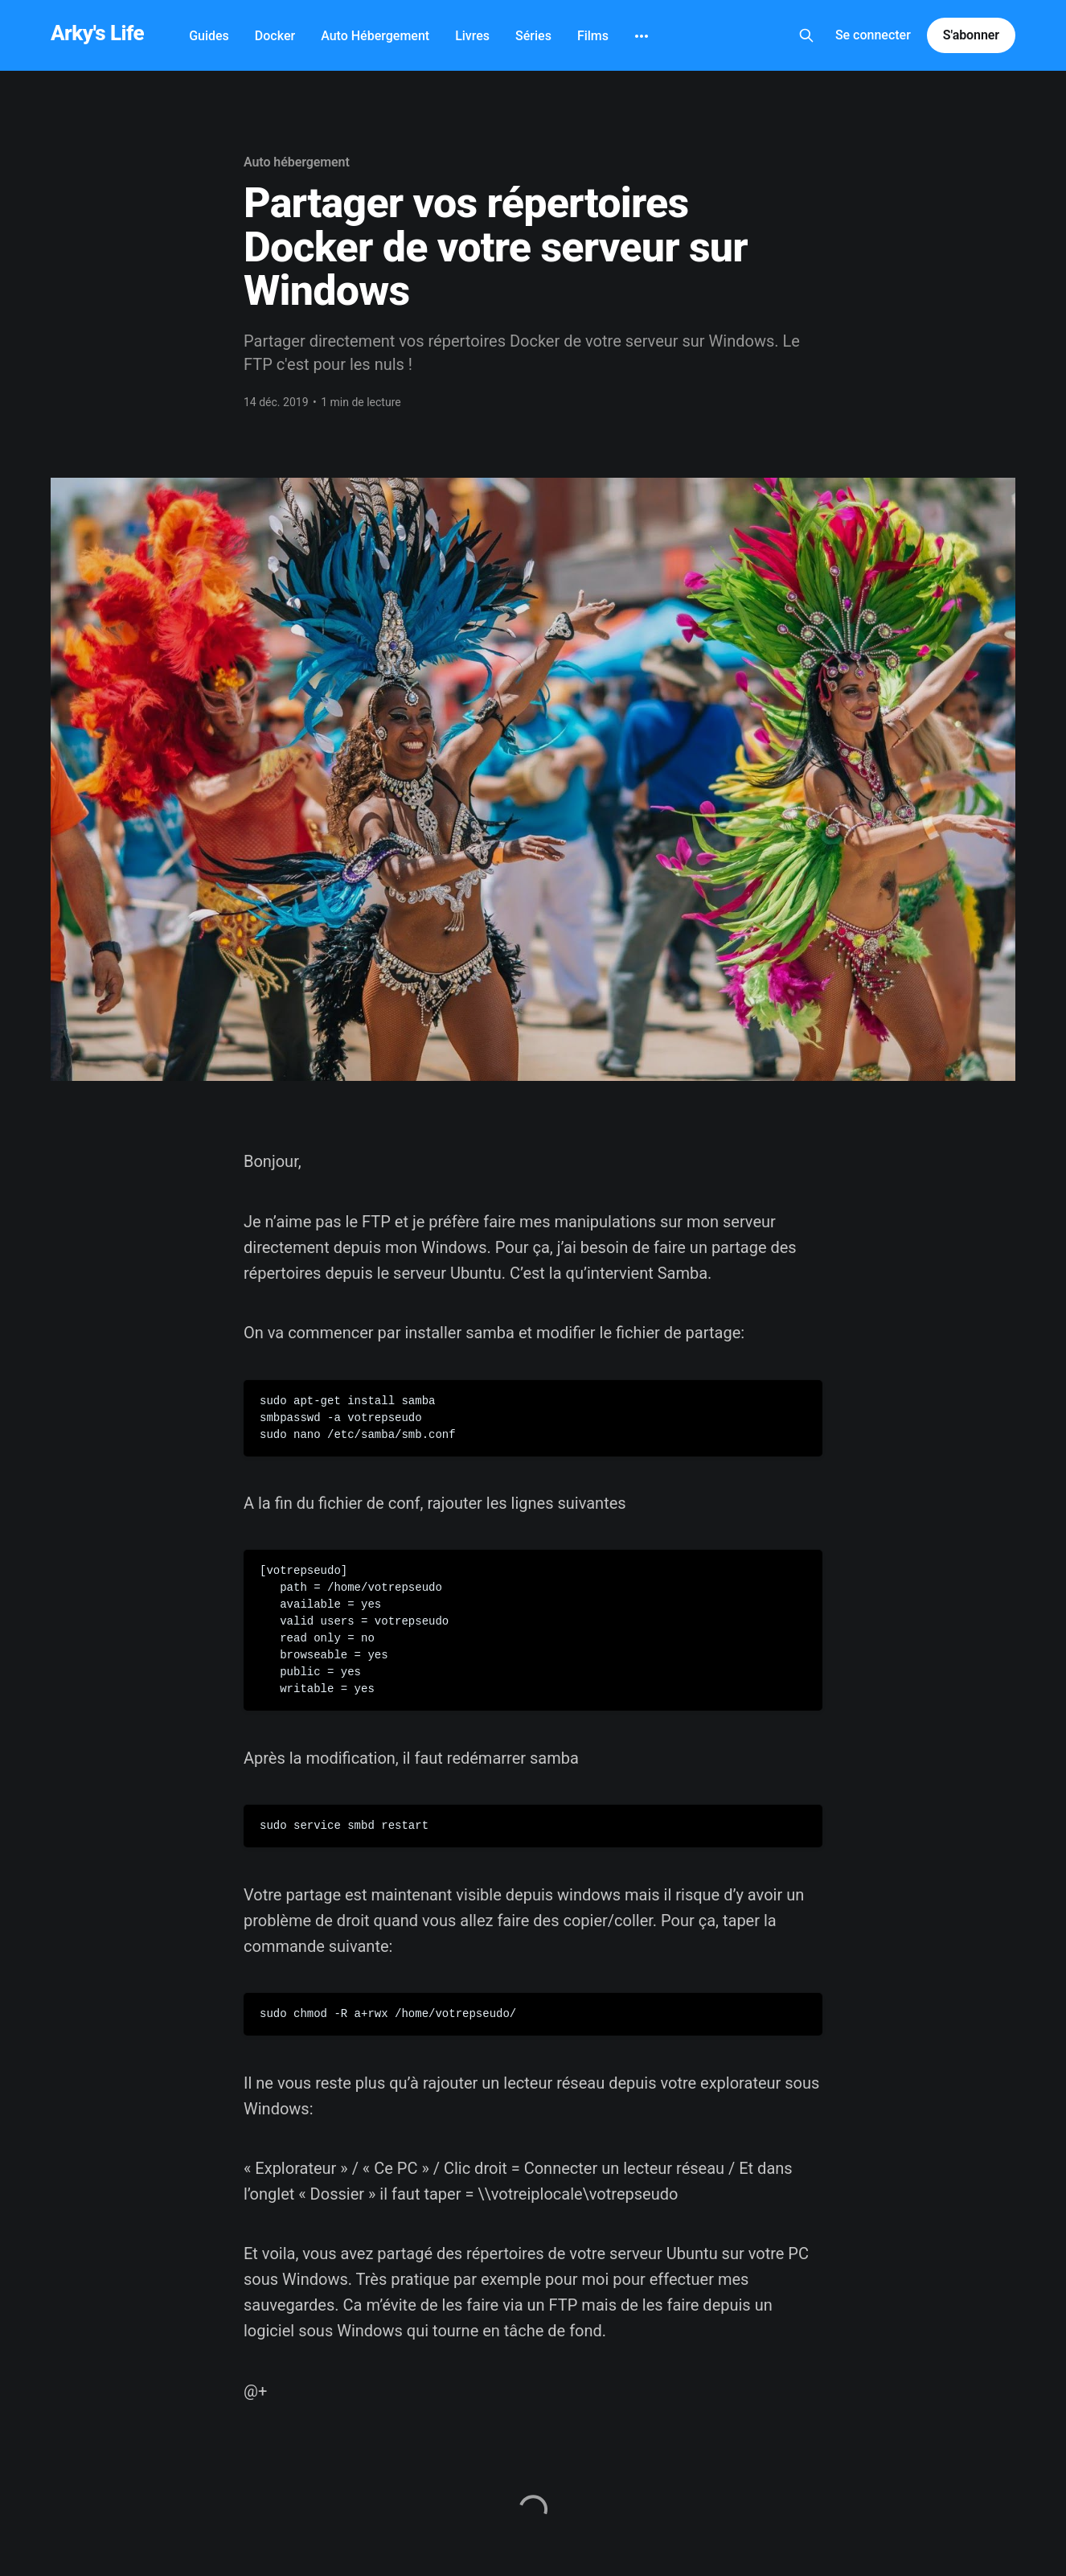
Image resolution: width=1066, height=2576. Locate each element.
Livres (472, 35)
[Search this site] (806, 35)
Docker (275, 35)
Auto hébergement (297, 162)
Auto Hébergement (375, 35)
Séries (533, 35)
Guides (209, 35)
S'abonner (971, 35)
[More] (641, 36)
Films (593, 35)
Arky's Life (97, 33)
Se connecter (873, 35)
